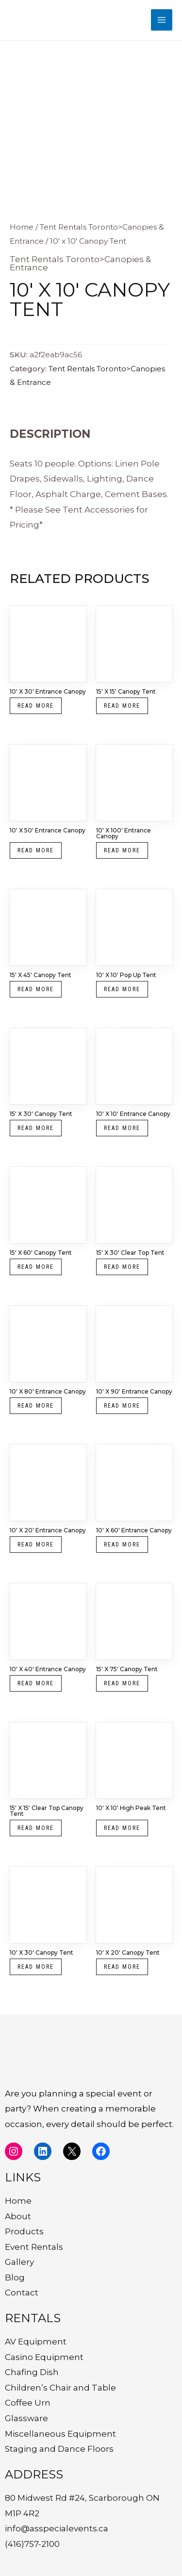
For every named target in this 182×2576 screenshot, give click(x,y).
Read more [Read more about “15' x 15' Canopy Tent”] (122, 705)
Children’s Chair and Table (60, 2388)
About (18, 2216)
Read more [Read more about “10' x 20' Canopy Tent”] (122, 1966)
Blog (15, 2277)
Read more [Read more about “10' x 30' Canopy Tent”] (35, 1966)
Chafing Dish (32, 2372)
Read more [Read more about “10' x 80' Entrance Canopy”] (35, 1405)
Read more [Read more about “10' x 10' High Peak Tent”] (122, 1828)
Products (24, 2231)
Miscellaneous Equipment (60, 2434)
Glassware (26, 2418)
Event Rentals (34, 2247)
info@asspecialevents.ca (56, 2528)
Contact (21, 2292)
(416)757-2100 (32, 2544)
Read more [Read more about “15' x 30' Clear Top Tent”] (122, 1266)
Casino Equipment (44, 2357)
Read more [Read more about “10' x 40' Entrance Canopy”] (35, 1683)
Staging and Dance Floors (59, 2449)
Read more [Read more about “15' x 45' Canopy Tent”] (35, 989)
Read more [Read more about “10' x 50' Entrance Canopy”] (35, 850)
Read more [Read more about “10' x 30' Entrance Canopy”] (35, 705)
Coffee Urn (27, 2403)
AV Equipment (35, 2341)
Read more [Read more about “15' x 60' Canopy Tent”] (35, 1266)
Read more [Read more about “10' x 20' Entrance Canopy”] (35, 1544)
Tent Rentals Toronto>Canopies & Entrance (80, 263)
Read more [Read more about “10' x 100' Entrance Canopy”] (122, 850)
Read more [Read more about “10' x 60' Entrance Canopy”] (122, 1544)
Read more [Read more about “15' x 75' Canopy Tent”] (122, 1683)
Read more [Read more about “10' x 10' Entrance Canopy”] (122, 1128)
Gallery (19, 2262)
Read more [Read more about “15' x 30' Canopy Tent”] (35, 1128)
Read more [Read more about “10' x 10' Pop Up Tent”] (122, 989)
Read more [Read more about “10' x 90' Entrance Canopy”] (122, 1405)
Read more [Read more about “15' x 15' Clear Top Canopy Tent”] (35, 1828)
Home (21, 227)
